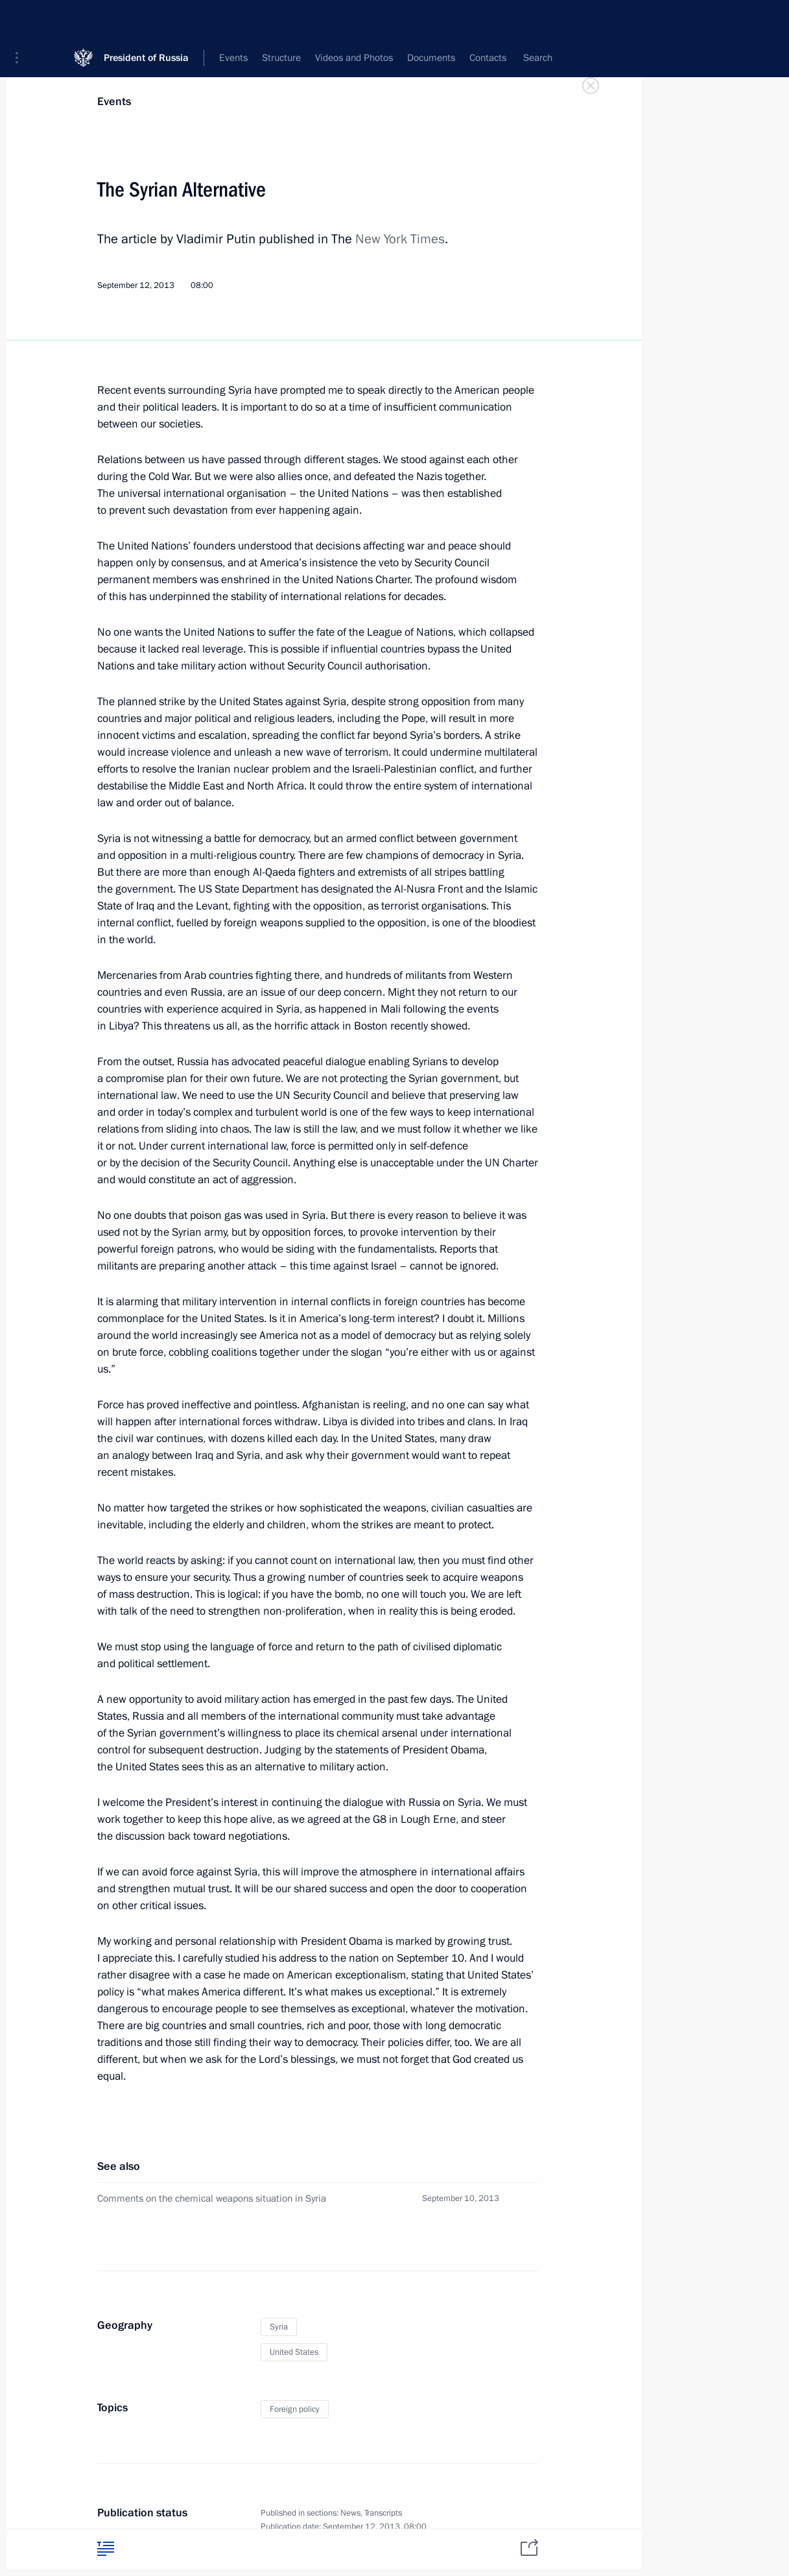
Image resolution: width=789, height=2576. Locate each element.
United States (294, 2352)
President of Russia (146, 19)
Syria (279, 2327)
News (350, 2513)
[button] (21, 19)
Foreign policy (295, 2409)
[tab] (106, 2548)
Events (114, 101)
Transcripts (383, 2513)
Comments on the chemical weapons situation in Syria (211, 2198)
